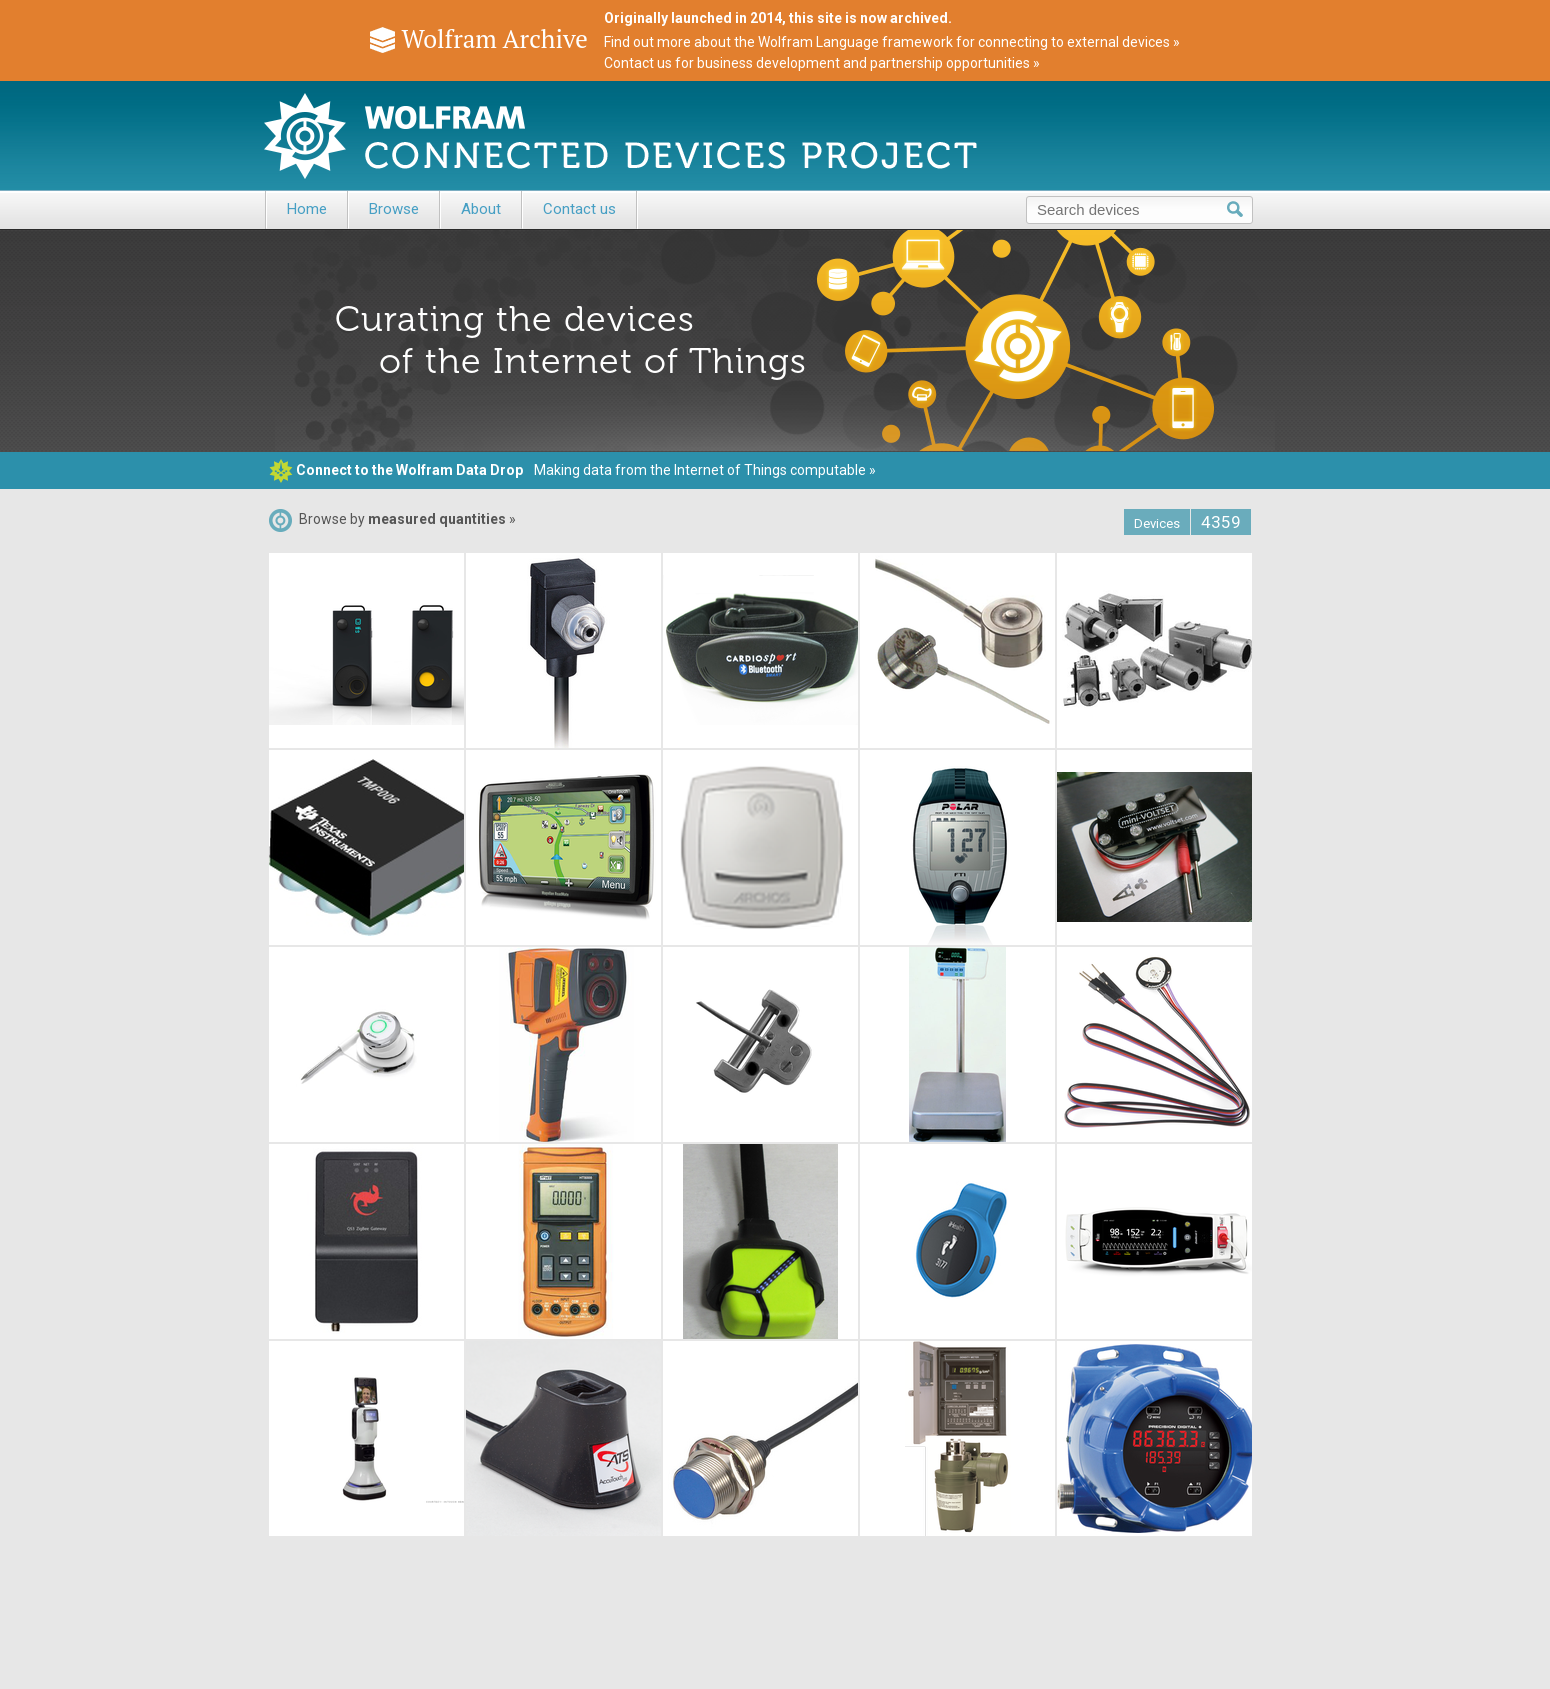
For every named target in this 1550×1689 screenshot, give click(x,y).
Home (307, 209)
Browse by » (392, 519)
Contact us (579, 209)
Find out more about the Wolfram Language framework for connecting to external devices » (892, 42)
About (481, 209)
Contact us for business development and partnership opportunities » (822, 63)
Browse (394, 209)
